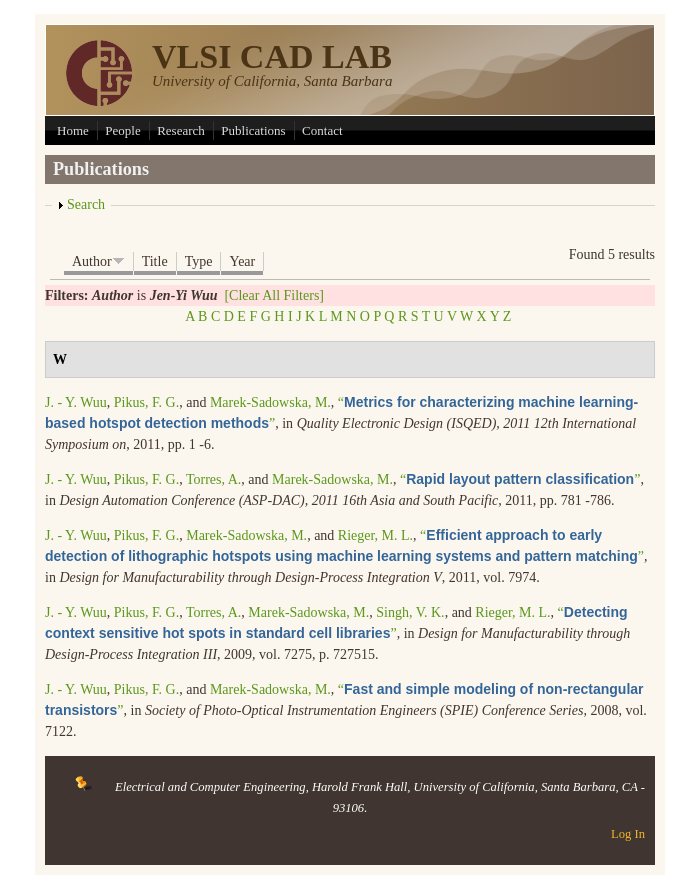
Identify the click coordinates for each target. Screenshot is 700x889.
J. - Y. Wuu (76, 402)
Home (73, 130)
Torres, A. (213, 479)
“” (520, 479)
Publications (253, 130)
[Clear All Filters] (274, 295)
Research (181, 130)
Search (86, 204)
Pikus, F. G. (146, 402)
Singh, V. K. (410, 612)
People (122, 130)
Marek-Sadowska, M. (270, 402)
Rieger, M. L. (375, 535)
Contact (322, 130)
